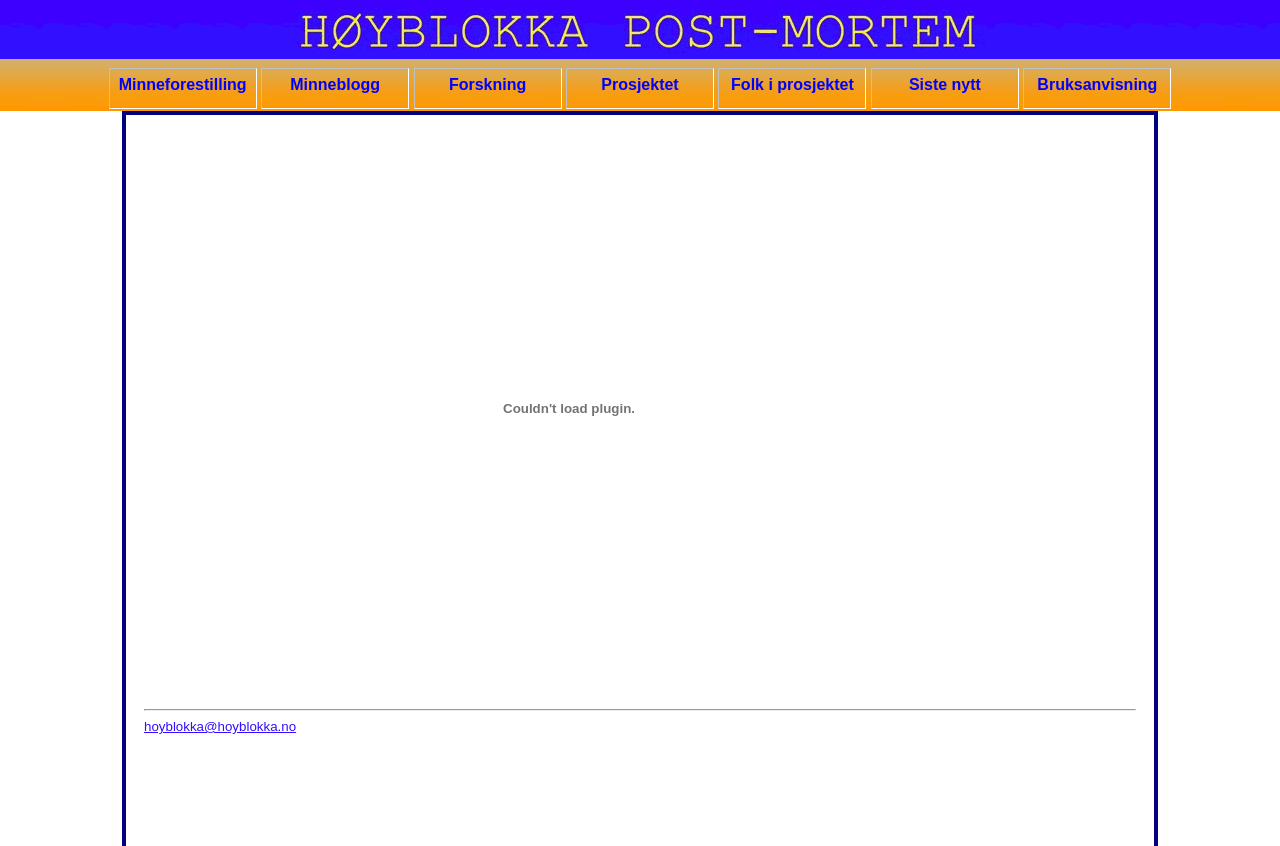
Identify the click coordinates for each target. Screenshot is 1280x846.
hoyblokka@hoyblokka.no (220, 726)
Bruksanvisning (1097, 84)
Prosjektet (639, 84)
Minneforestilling (183, 84)
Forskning (487, 84)
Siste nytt (945, 84)
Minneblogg (335, 84)
